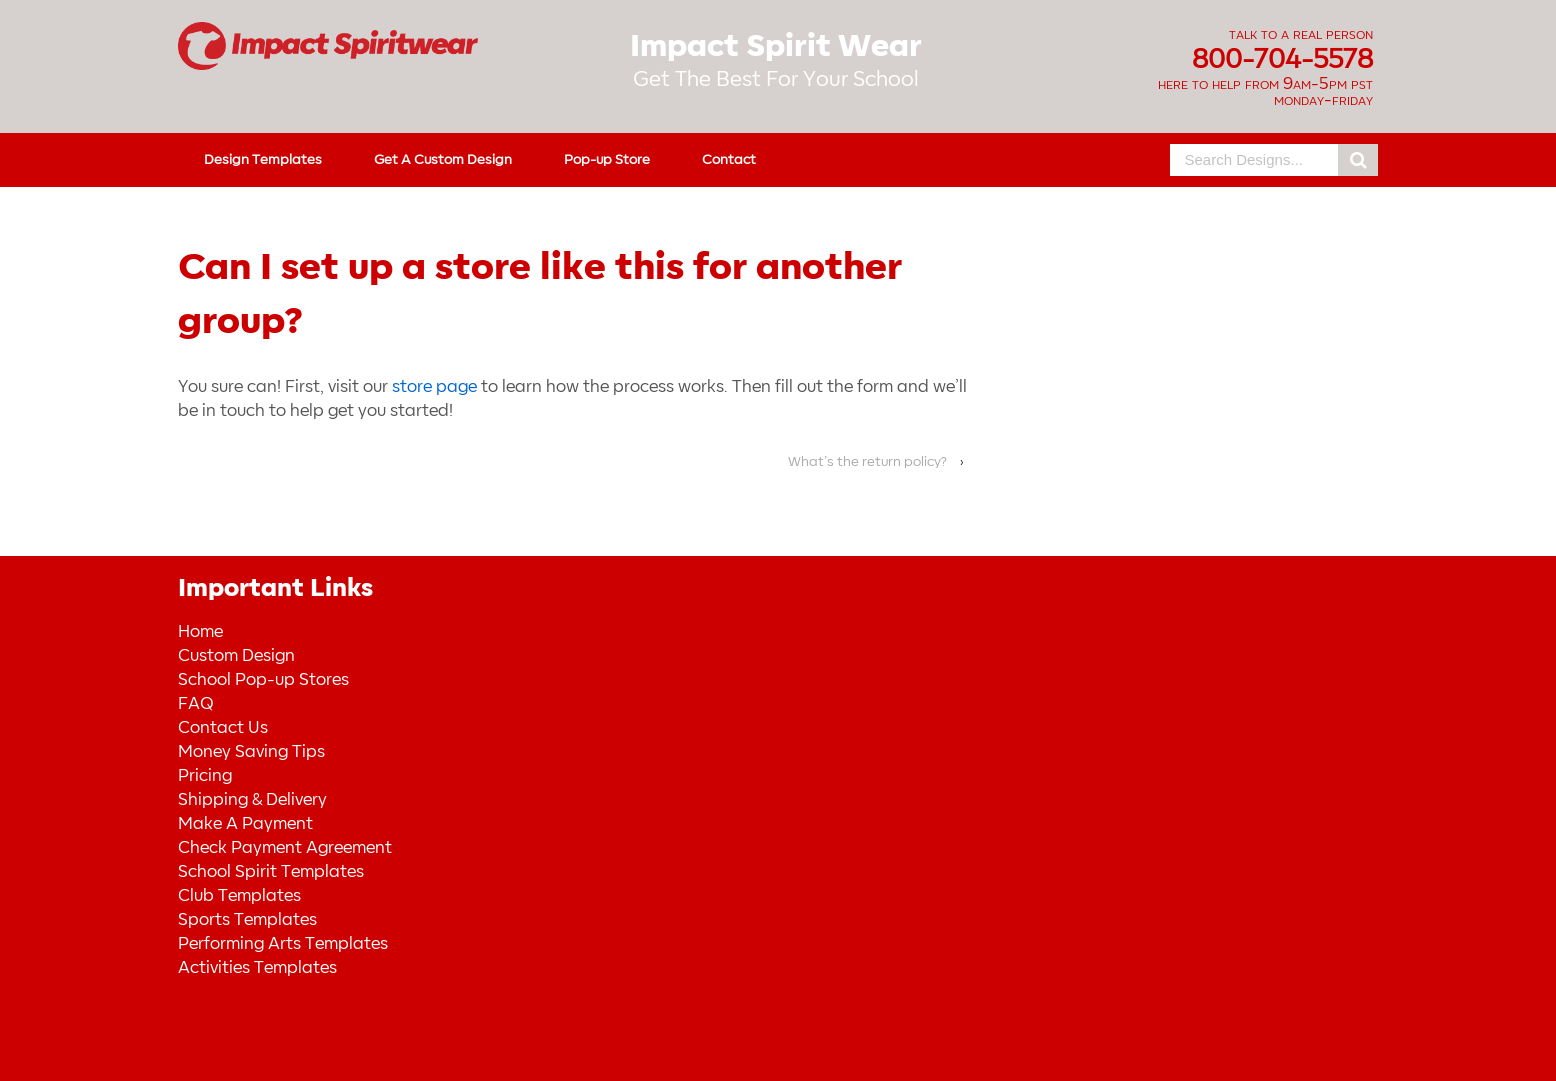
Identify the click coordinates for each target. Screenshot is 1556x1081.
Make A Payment (245, 824)
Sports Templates (247, 920)
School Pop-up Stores (263, 680)
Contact (729, 159)
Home (200, 632)
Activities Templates (257, 968)
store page (434, 387)
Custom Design (236, 656)
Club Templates (239, 896)
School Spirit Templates (271, 872)
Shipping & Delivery (252, 800)
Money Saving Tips (251, 752)
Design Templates (263, 159)
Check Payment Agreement (285, 848)
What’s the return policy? (867, 461)
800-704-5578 (1282, 60)
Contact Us (223, 728)
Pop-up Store (607, 159)
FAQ (195, 704)
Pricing (205, 776)
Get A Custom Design (443, 159)
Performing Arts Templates (283, 944)
